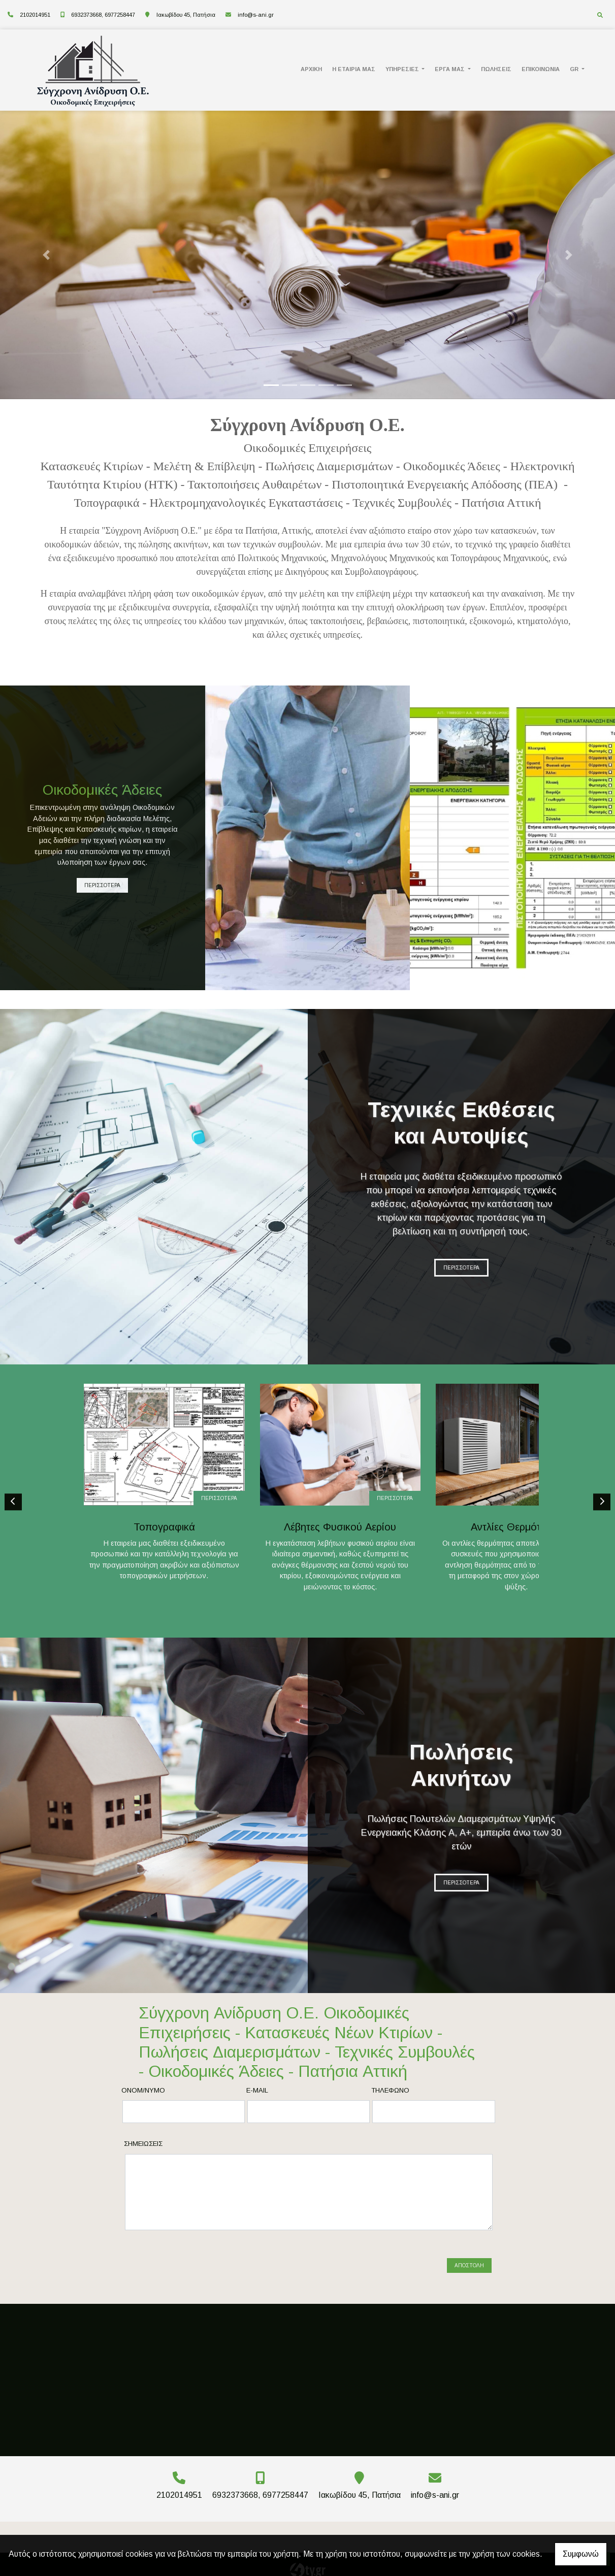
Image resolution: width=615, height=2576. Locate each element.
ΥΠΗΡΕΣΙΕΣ (402, 69)
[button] (46, 255)
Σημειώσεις (143, 2156)
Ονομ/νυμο (143, 2103)
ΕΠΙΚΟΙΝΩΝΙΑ (541, 69)
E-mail (257, 2103)
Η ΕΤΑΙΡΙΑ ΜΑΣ (353, 69)
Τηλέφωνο (390, 2103)
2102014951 (35, 15)
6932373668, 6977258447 (103, 15)
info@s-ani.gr (256, 15)
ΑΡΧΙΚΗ (311, 69)
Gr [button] (575, 69)
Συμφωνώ (581, 2554)
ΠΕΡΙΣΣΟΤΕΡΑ (102, 885)
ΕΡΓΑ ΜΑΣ (450, 69)
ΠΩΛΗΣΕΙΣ (496, 69)
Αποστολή (469, 2266)
